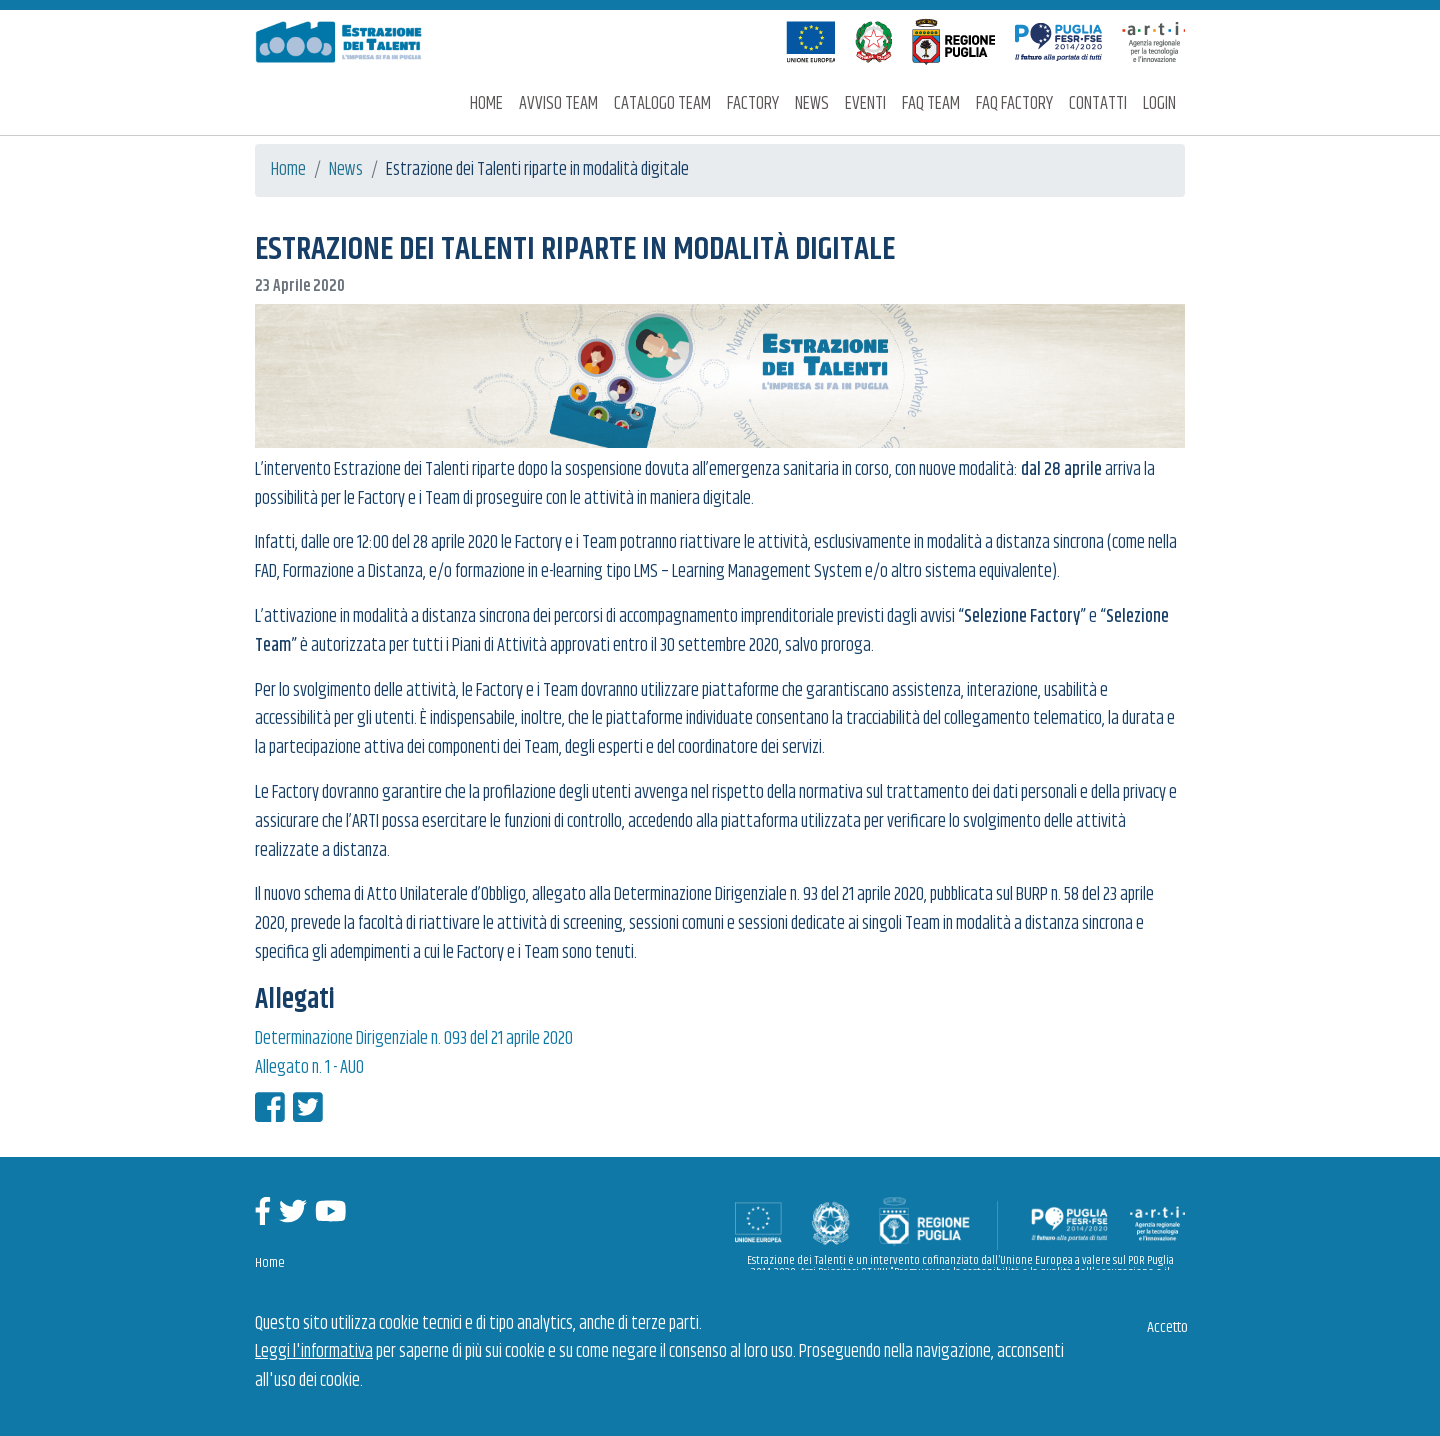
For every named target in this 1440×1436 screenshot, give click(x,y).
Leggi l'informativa (314, 1352)
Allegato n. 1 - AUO (309, 1068)
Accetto (1167, 1327)
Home (486, 104)
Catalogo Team (662, 104)
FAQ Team (931, 104)
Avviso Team (558, 104)
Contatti (1098, 104)
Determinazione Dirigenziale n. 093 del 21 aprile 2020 (414, 1039)
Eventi (865, 104)
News (812, 104)
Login (1159, 104)
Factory (753, 104)
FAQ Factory (1014, 104)
